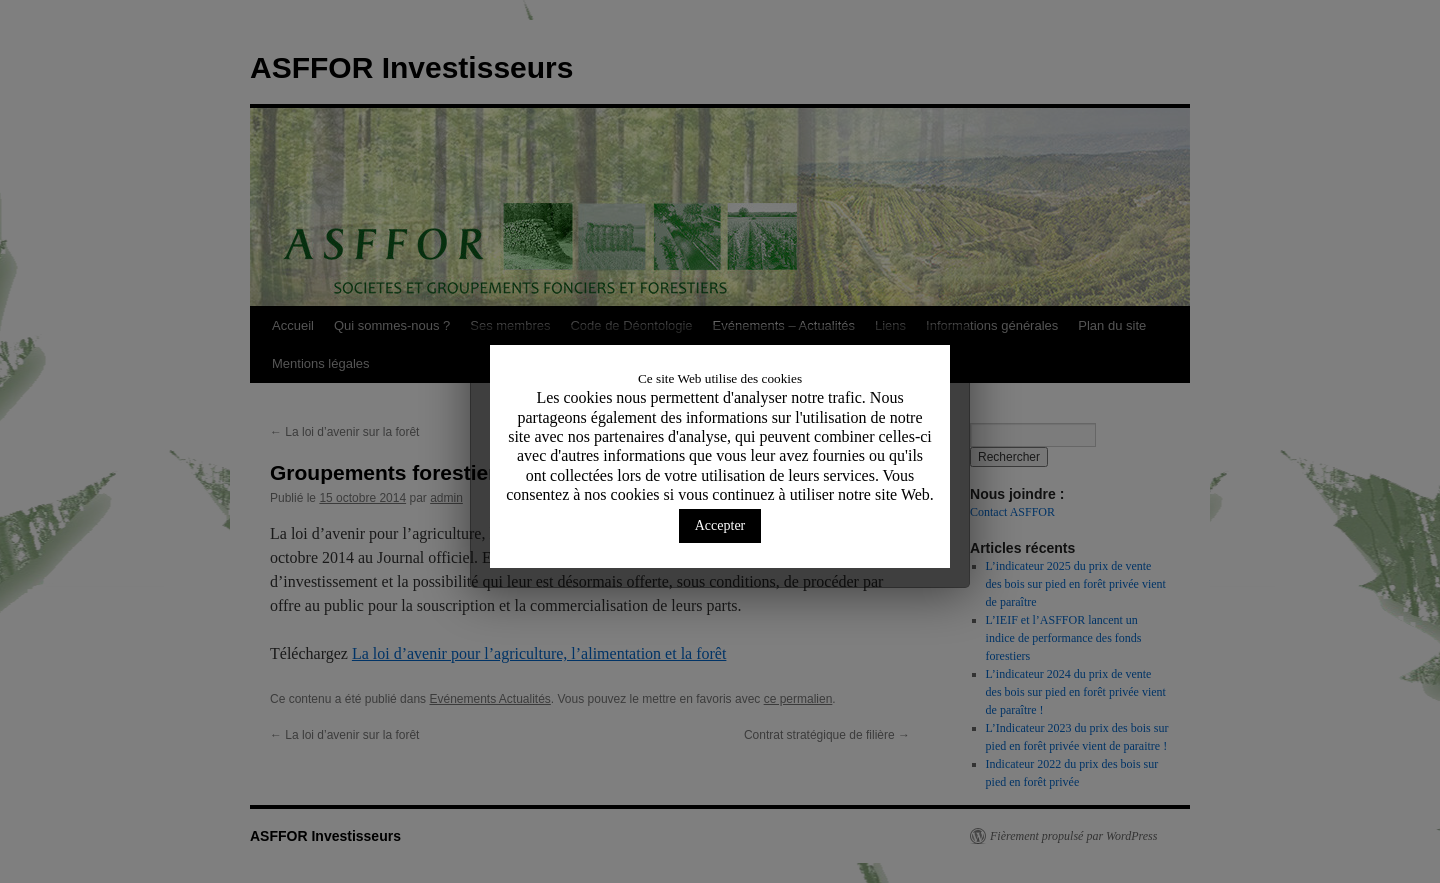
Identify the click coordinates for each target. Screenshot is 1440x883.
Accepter (720, 525)
